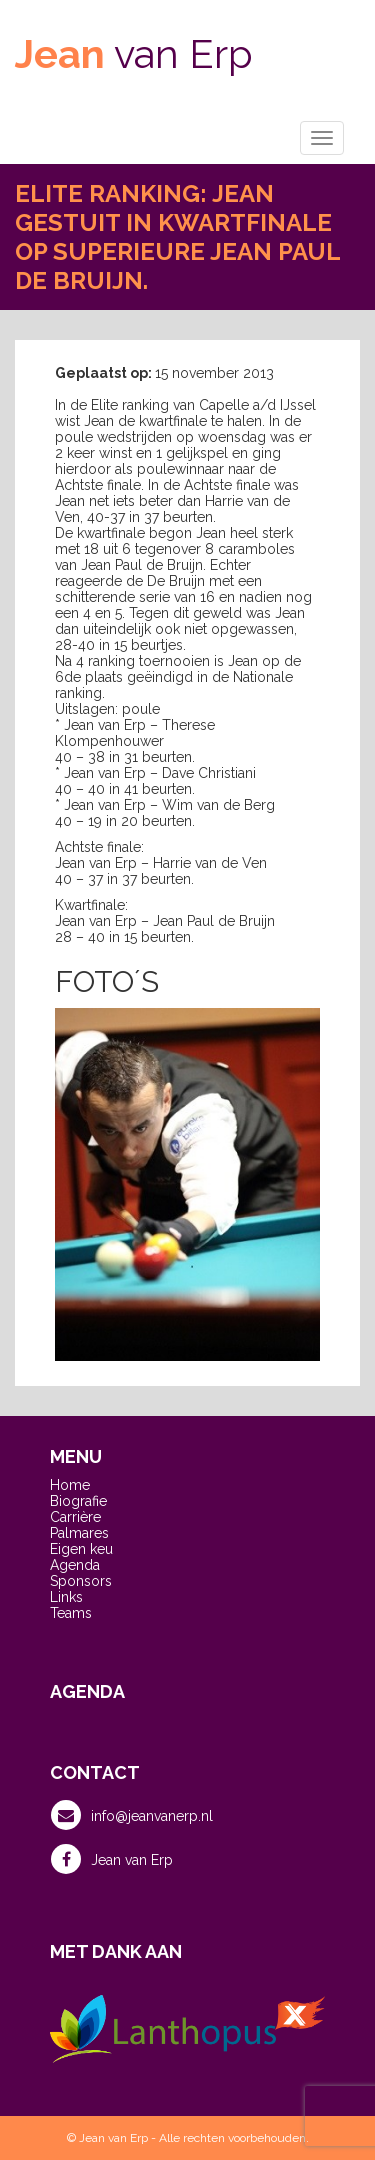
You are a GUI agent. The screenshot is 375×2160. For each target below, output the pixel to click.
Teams (71, 1613)
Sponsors (81, 1581)
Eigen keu (81, 1549)
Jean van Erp (112, 1859)
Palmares (79, 1533)
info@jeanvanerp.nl (132, 1815)
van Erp (134, 53)
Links (66, 1597)
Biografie (78, 1501)
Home (70, 1485)
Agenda (75, 1565)
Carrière (75, 1517)
